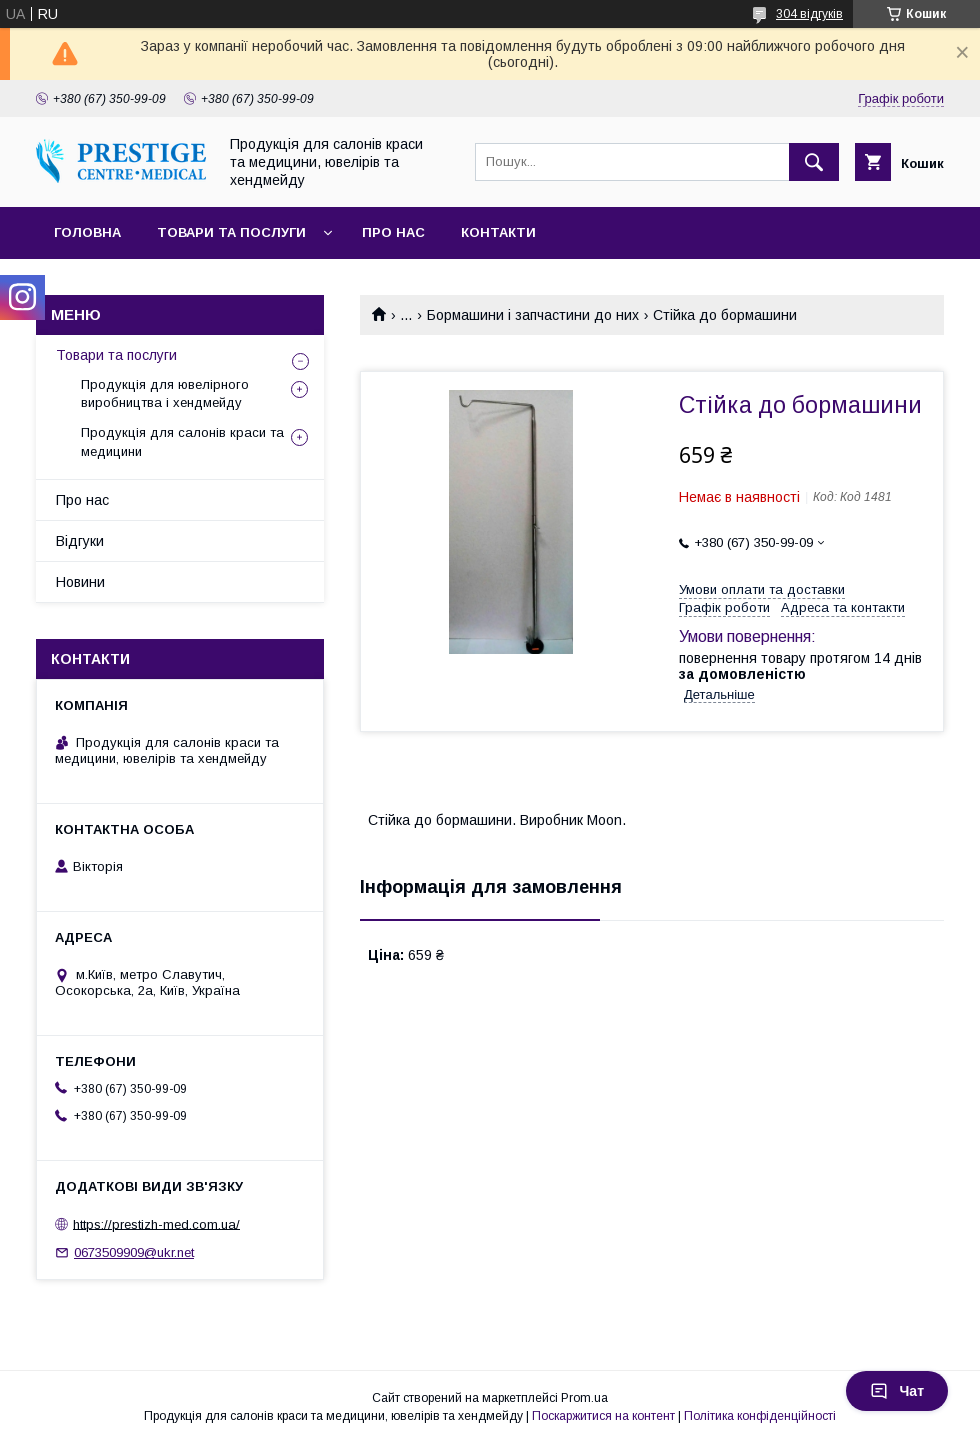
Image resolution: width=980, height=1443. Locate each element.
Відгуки (80, 541)
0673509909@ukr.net (134, 1252)
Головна (87, 232)
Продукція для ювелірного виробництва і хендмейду (165, 393)
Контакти (498, 232)
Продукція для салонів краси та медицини (182, 441)
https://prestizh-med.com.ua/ (156, 1223)
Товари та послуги (231, 232)
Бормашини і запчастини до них (533, 315)
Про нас (393, 232)
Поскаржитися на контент (603, 1416)
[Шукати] (814, 162)
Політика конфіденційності (760, 1416)
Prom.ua (584, 1398)
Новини (80, 582)
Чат (897, 1391)
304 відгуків (809, 14)
